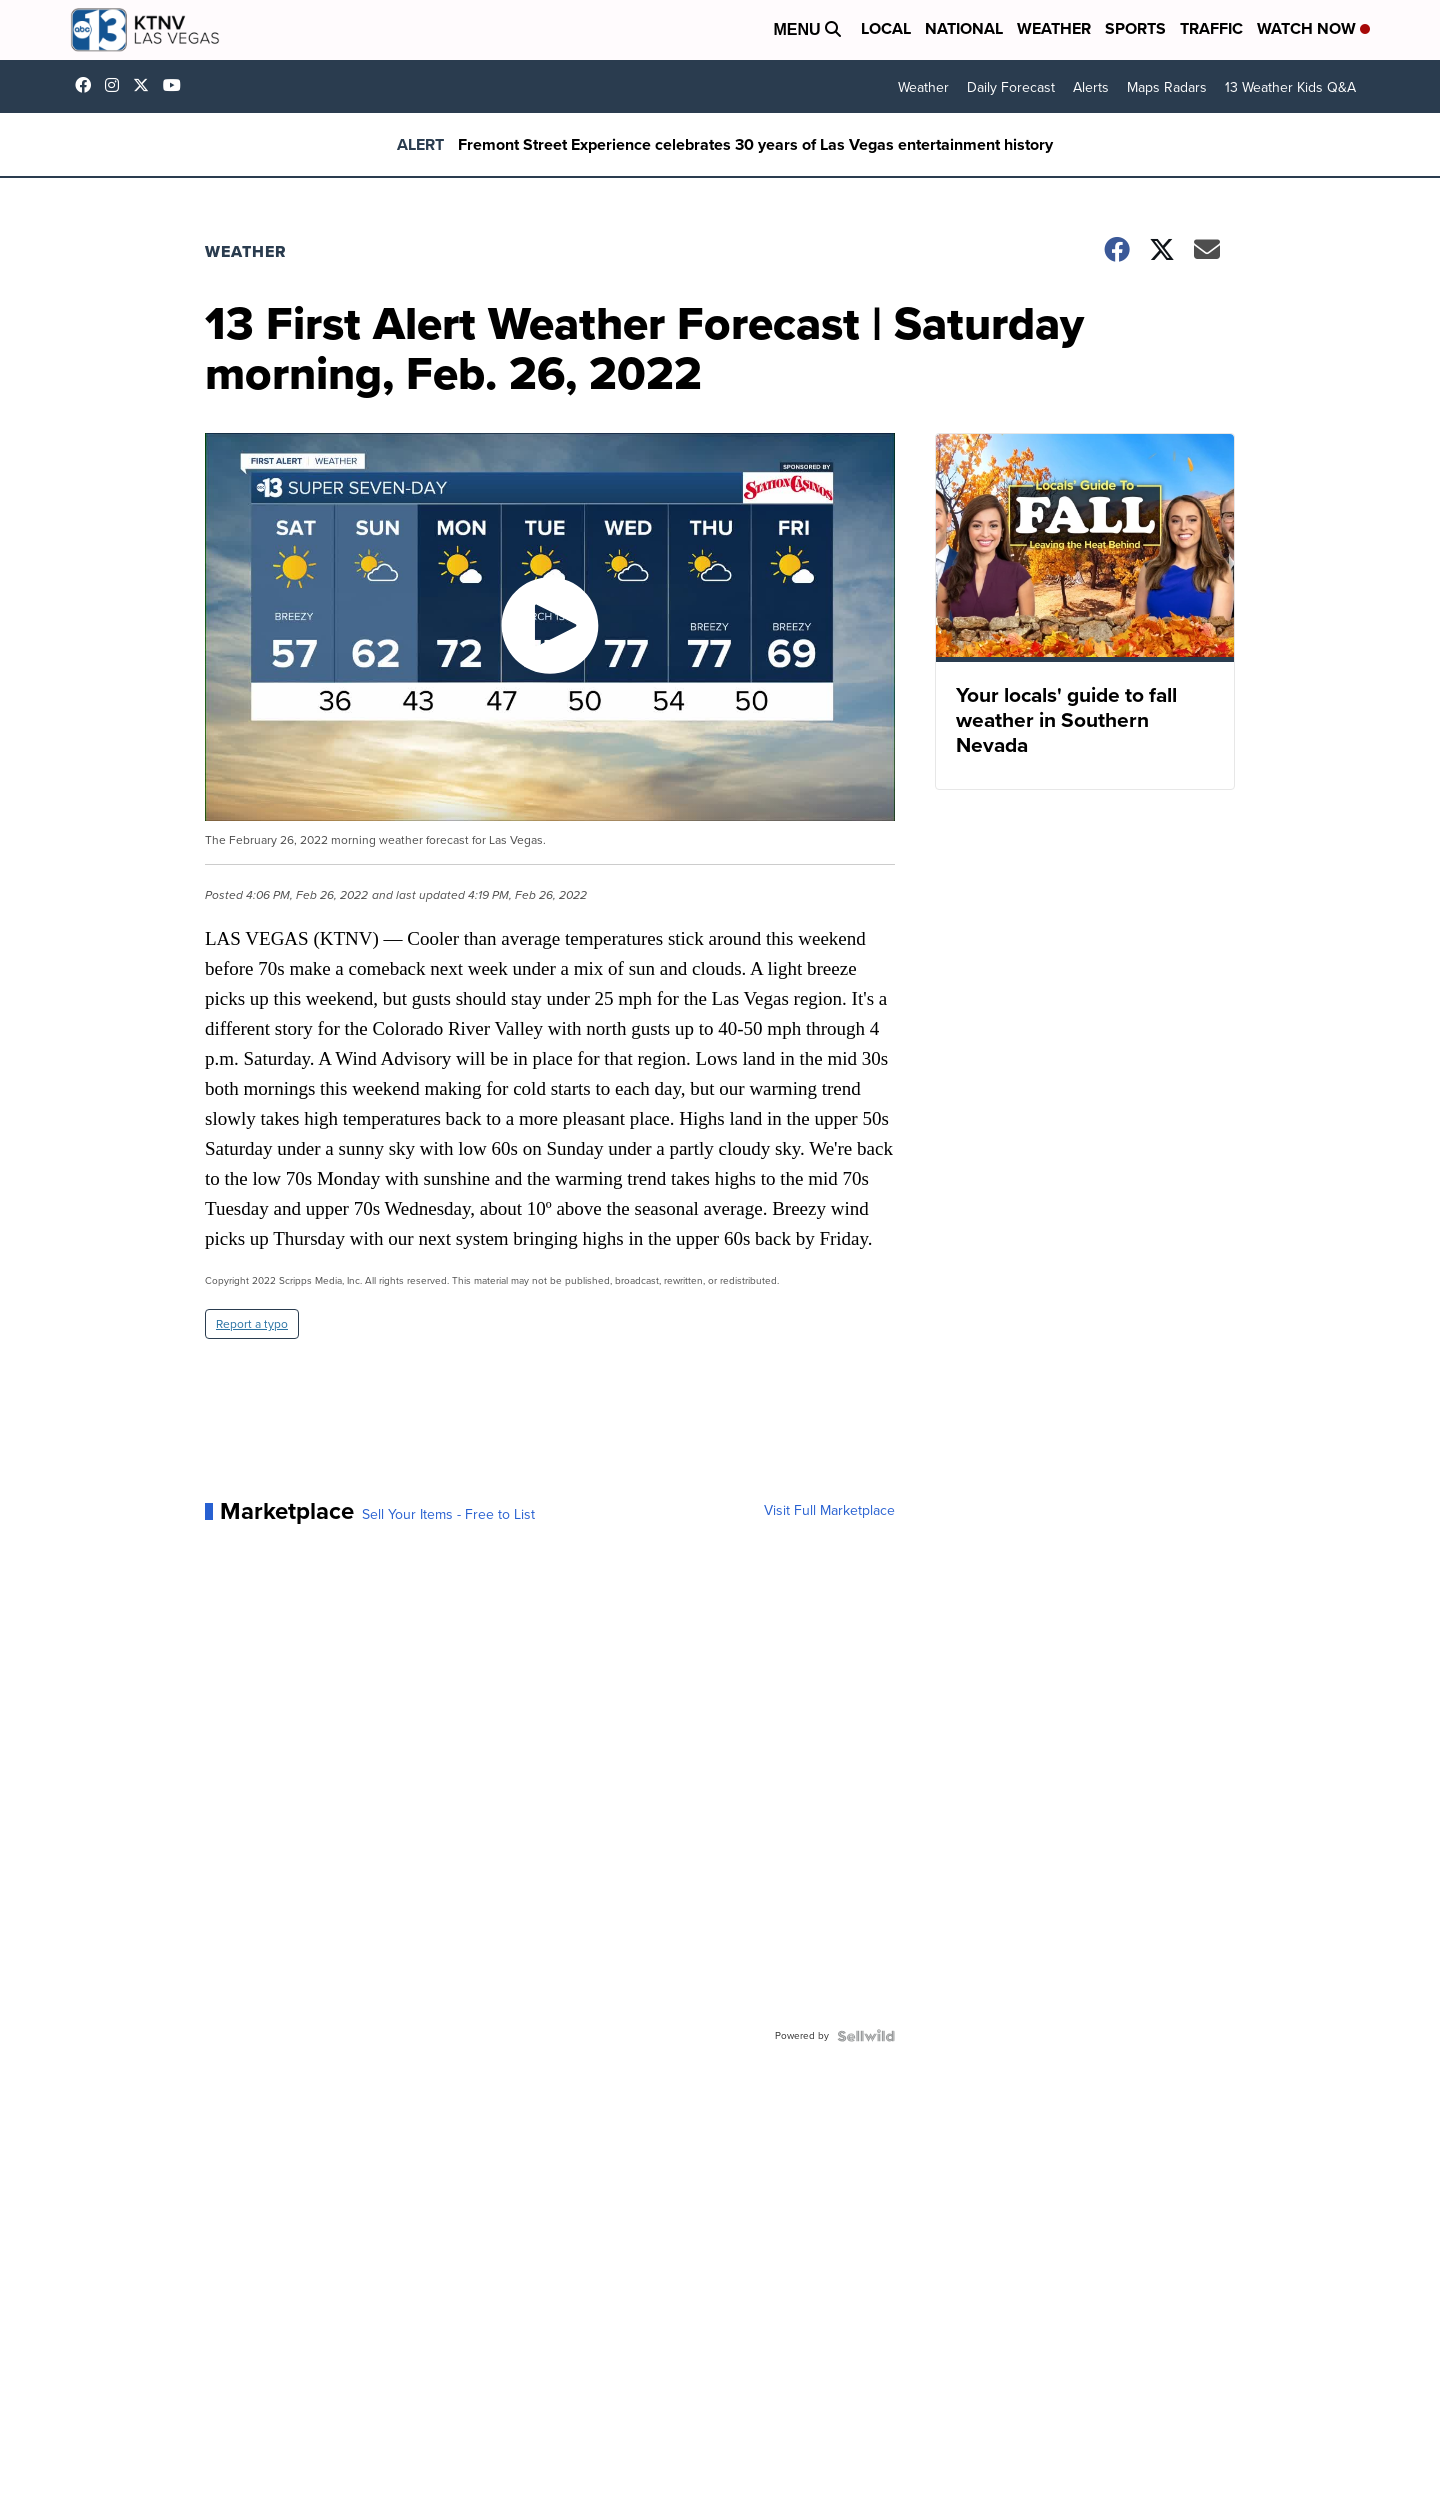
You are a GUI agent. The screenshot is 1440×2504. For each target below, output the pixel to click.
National (964, 28)
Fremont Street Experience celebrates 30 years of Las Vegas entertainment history (755, 144)
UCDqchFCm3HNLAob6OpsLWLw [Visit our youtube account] (177, 85)
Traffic (1211, 28)
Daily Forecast (1011, 87)
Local (886, 28)
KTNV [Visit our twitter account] (146, 85)
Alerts (1091, 87)
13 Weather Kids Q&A (1290, 87)
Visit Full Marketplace (829, 1511)
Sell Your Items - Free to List (448, 1515)
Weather (1054, 28)
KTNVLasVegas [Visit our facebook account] (88, 85)
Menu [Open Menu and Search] (807, 29)
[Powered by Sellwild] (866, 2036)
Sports (1135, 28)
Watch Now (1313, 28)
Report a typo (252, 1324)
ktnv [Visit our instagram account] (117, 85)
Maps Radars (1167, 87)
